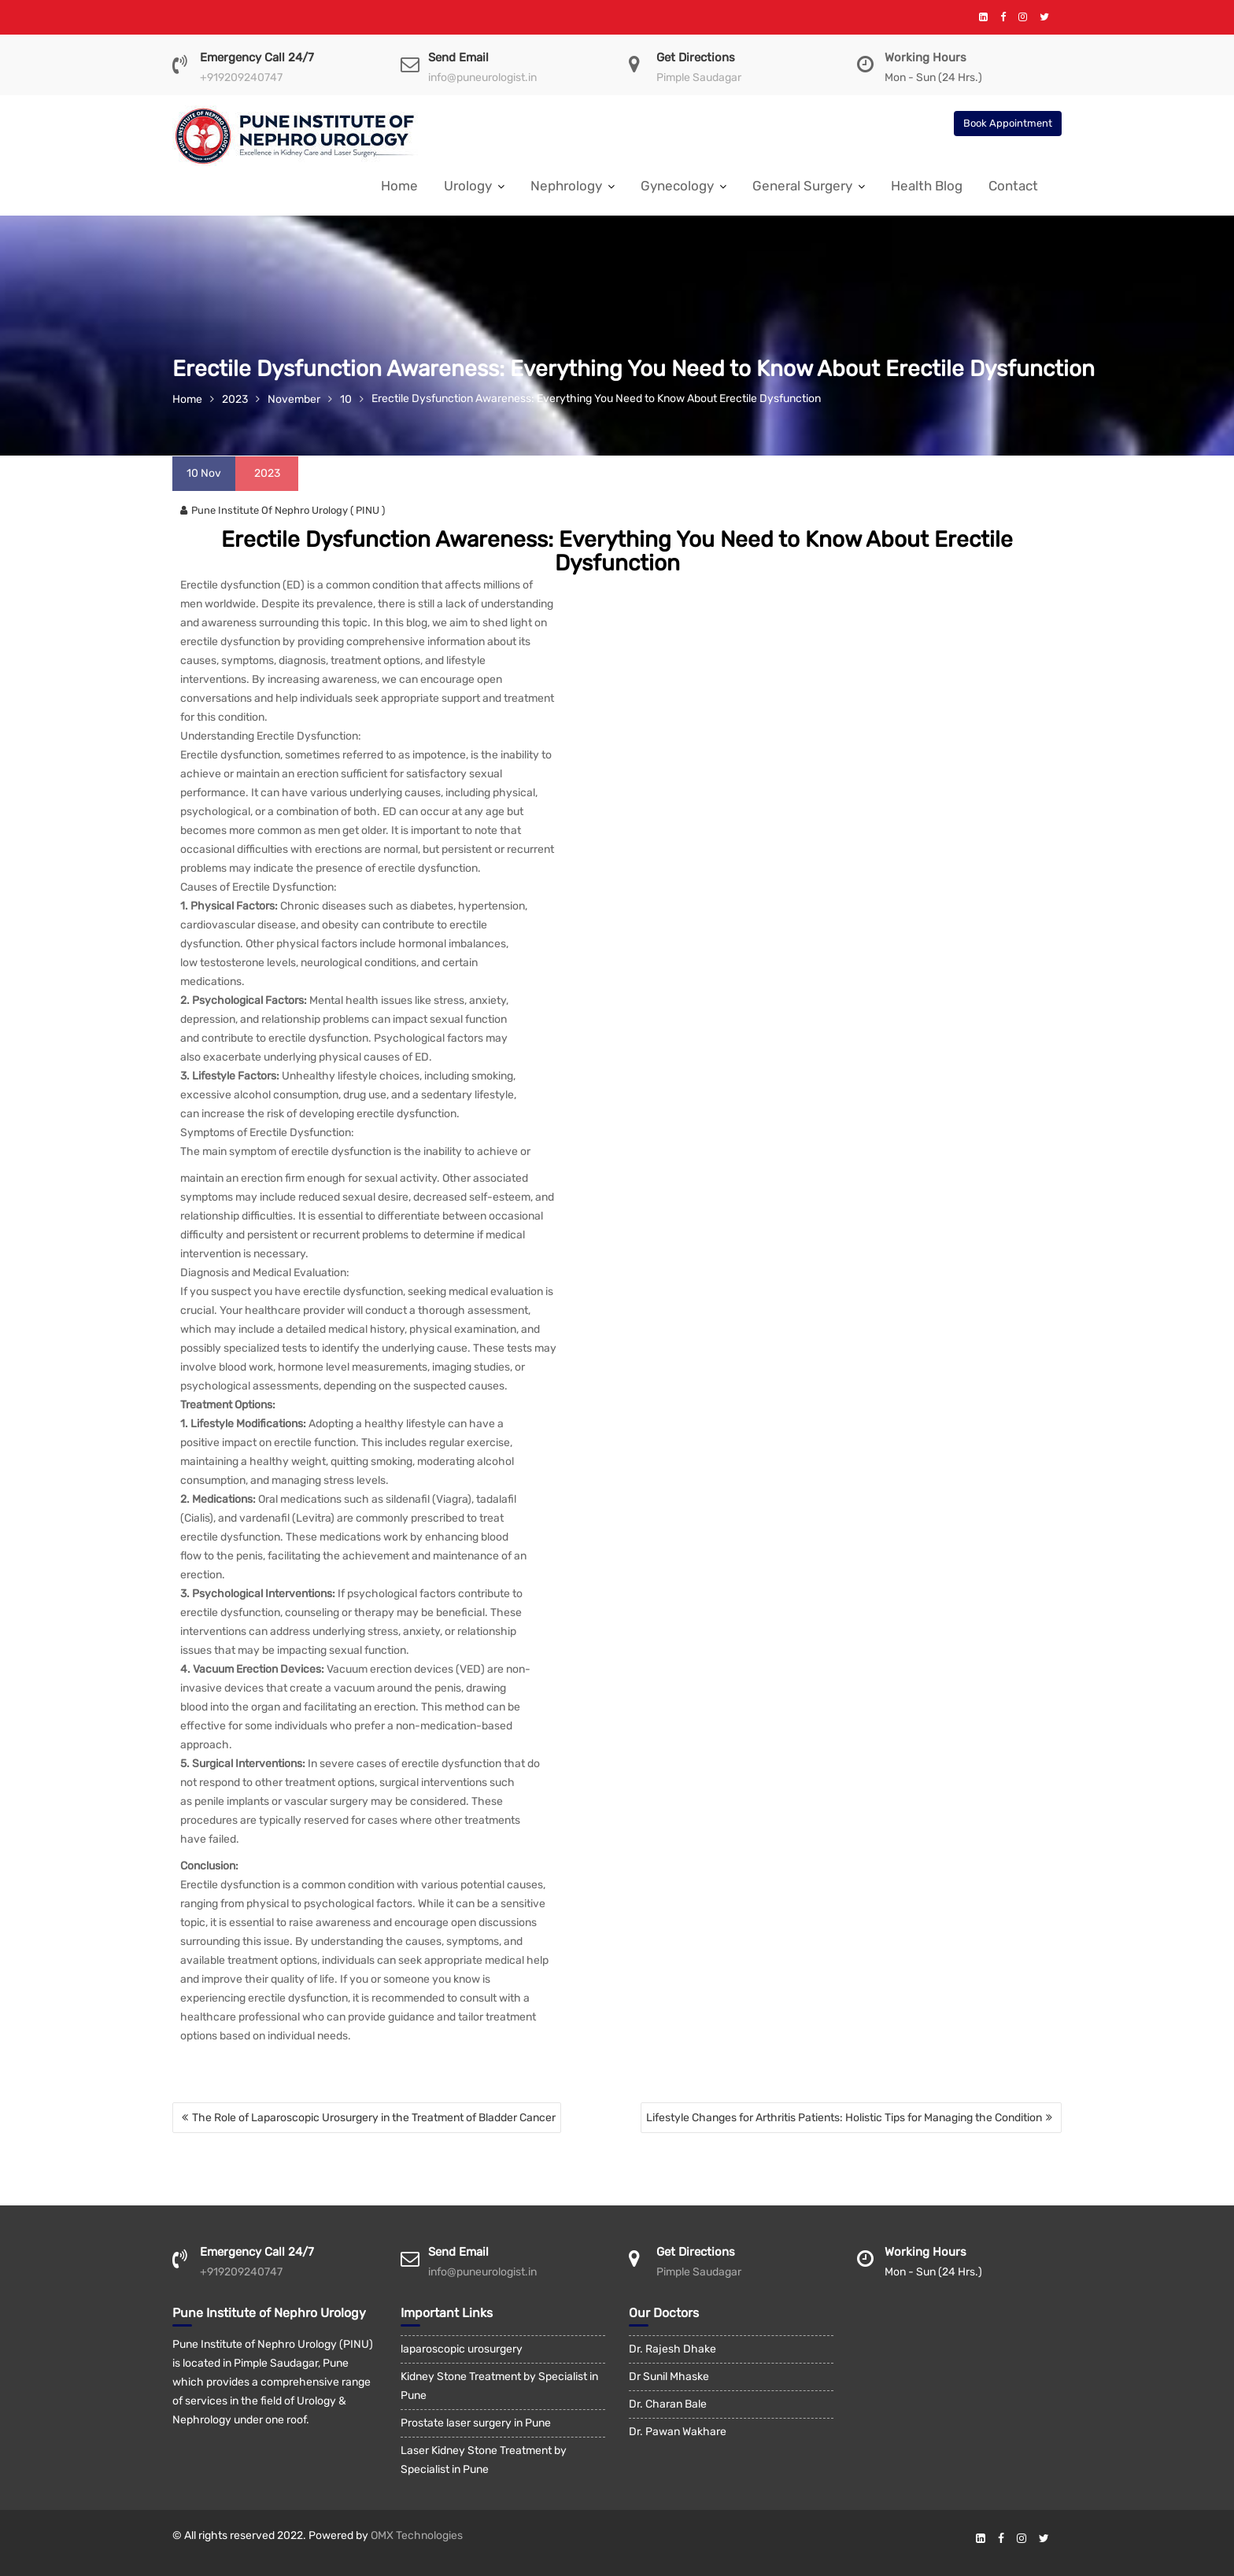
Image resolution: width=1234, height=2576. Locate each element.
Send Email (458, 57)
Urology (468, 186)
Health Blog (926, 186)
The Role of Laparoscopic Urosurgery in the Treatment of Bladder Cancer (374, 2117)
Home (399, 186)
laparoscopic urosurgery (462, 2349)
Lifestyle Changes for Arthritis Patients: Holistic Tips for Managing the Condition (844, 2117)
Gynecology (677, 186)
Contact (1013, 186)
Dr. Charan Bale (668, 2404)
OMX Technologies (417, 2535)
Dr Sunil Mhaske (669, 2376)
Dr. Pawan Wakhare (677, 2431)
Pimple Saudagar (698, 77)
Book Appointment (1007, 123)
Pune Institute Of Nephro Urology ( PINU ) (282, 510)
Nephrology (566, 186)
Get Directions (695, 57)
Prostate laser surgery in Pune (476, 2423)
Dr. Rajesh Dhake (672, 2349)
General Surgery (802, 186)
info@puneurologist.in (482, 77)
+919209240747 (241, 77)
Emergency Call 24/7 (257, 57)
